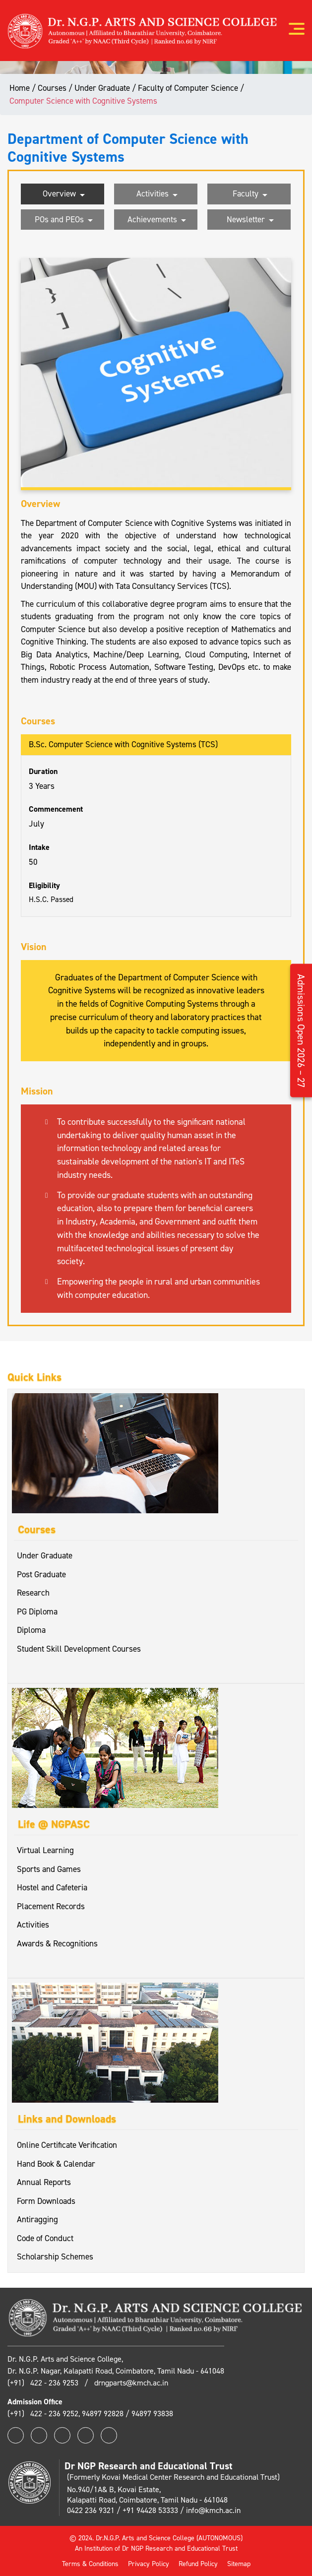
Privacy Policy (148, 2564)
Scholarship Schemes (55, 2256)
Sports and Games (49, 1869)
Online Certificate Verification (67, 2144)
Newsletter (250, 220)
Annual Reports (44, 2182)
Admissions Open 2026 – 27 (301, 1030)
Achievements (156, 220)
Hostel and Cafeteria (52, 1887)
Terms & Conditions (90, 2564)
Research (33, 1592)
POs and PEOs (64, 220)
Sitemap (238, 2564)
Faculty (250, 194)
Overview (64, 194)
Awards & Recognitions (57, 1943)
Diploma (31, 1629)
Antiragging (37, 2219)
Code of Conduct (45, 2238)
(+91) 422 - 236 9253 (43, 2383)
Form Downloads (46, 2200)
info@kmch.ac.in (213, 2510)
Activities (157, 194)
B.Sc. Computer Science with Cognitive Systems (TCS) (123, 744)
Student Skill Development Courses (79, 1648)
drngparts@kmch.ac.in (131, 2383)
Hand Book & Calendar (56, 2163)
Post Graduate (41, 1574)
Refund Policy (198, 2564)
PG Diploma (37, 1611)
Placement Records (51, 1906)
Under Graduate (44, 1555)
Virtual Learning (45, 1850)
